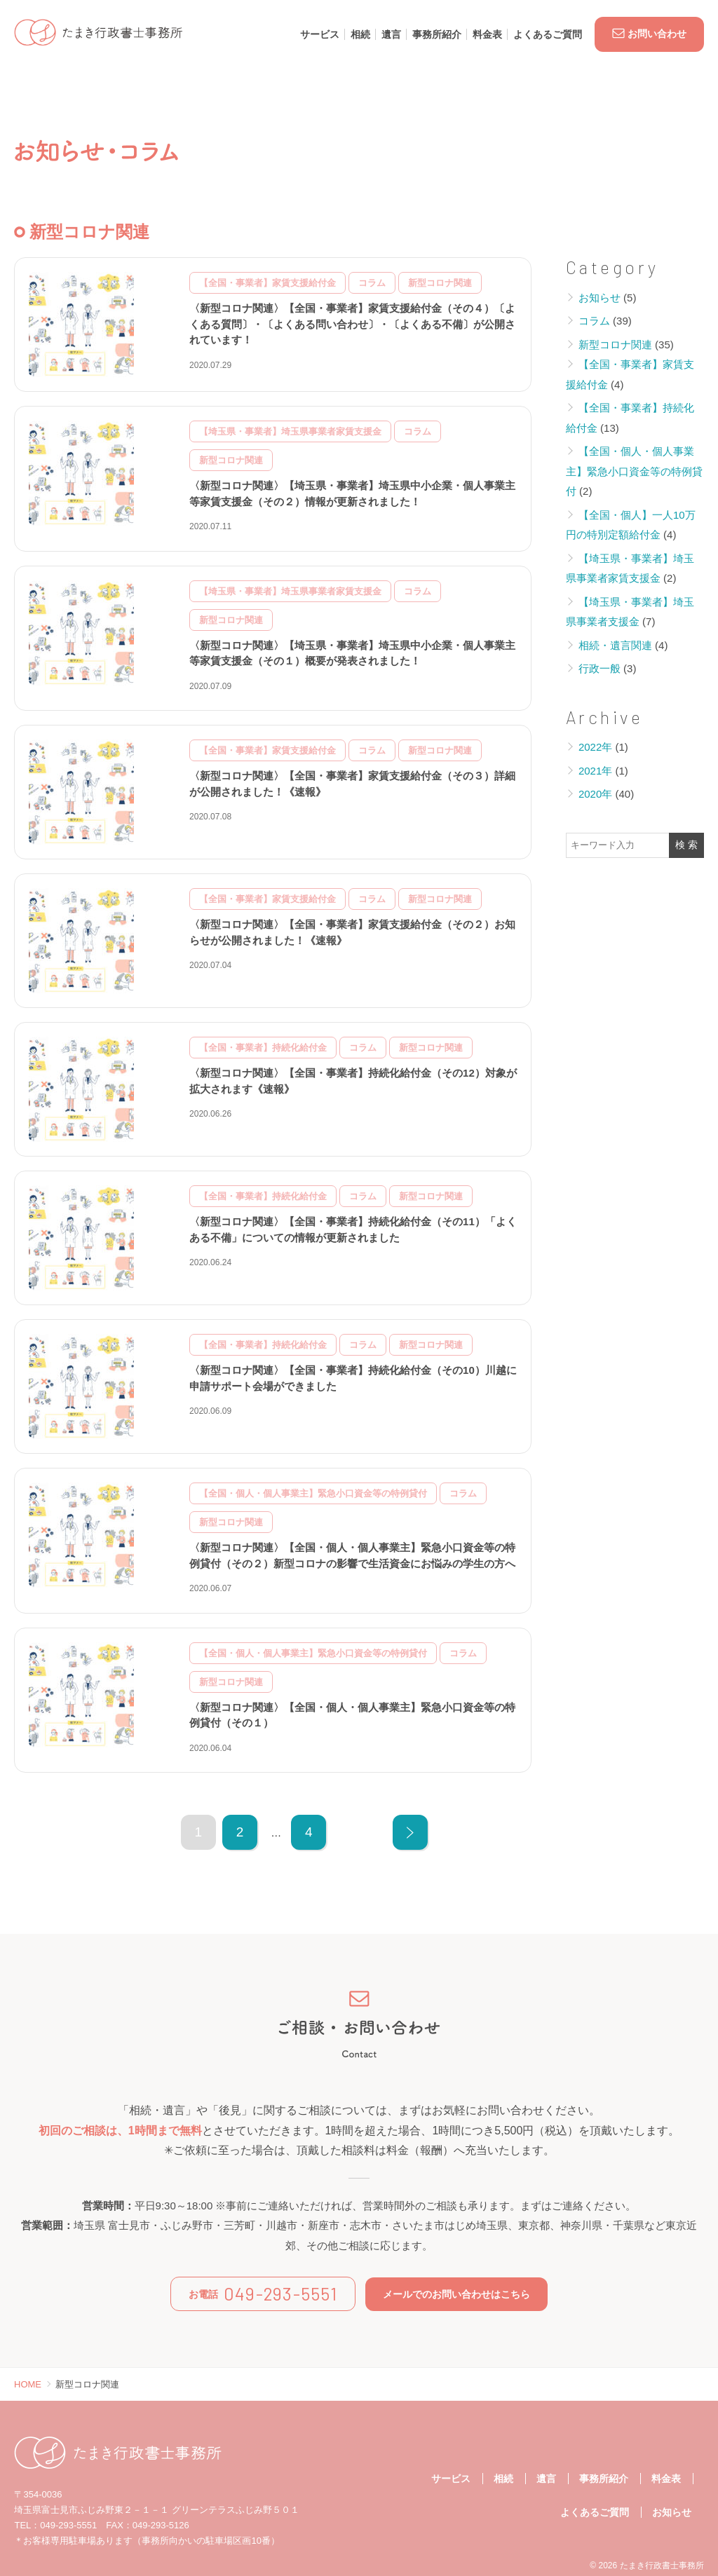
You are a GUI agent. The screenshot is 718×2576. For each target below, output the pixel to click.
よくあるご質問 (547, 34)
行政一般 (599, 668)
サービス (319, 34)
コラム (594, 321)
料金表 (487, 34)
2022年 (595, 747)
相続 (360, 34)
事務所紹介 (436, 34)
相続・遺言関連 (615, 645)
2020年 (595, 794)
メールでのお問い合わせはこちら (456, 2294)
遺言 (391, 34)
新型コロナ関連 (615, 344)
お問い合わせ (649, 33)
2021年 (595, 771)
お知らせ (599, 298)
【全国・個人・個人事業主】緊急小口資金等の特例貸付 (634, 471)
